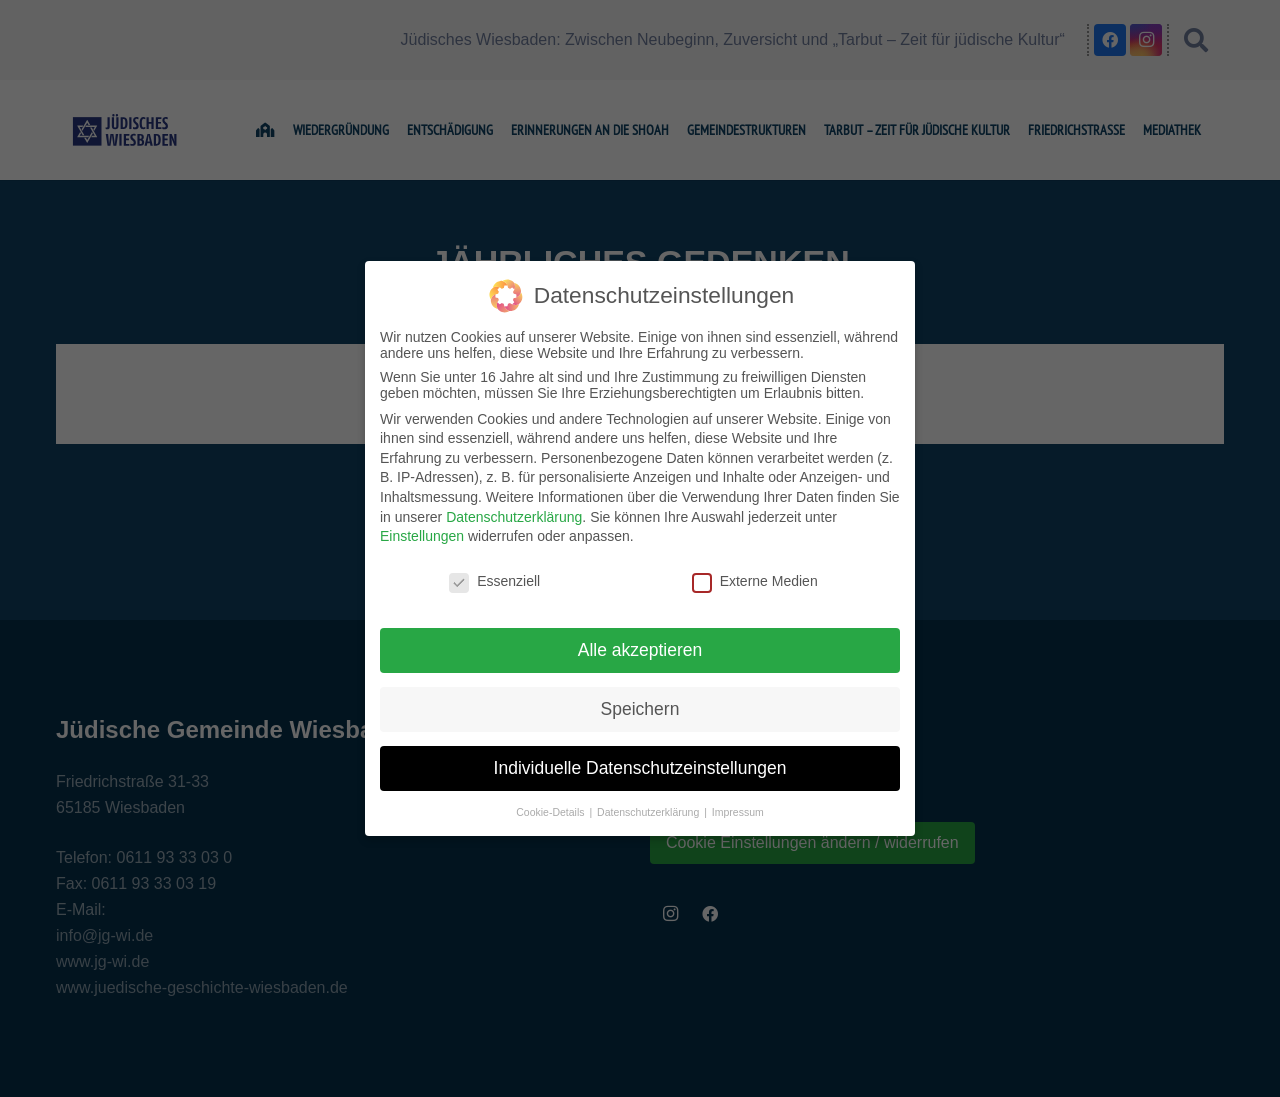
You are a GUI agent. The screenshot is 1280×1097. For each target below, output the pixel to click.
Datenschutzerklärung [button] (649, 812)
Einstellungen (422, 536)
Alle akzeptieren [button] (640, 650)
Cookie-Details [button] (551, 812)
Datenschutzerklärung (514, 517)
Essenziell (494, 581)
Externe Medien (755, 581)
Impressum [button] (738, 812)
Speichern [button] (640, 709)
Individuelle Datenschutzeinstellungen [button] (640, 768)
